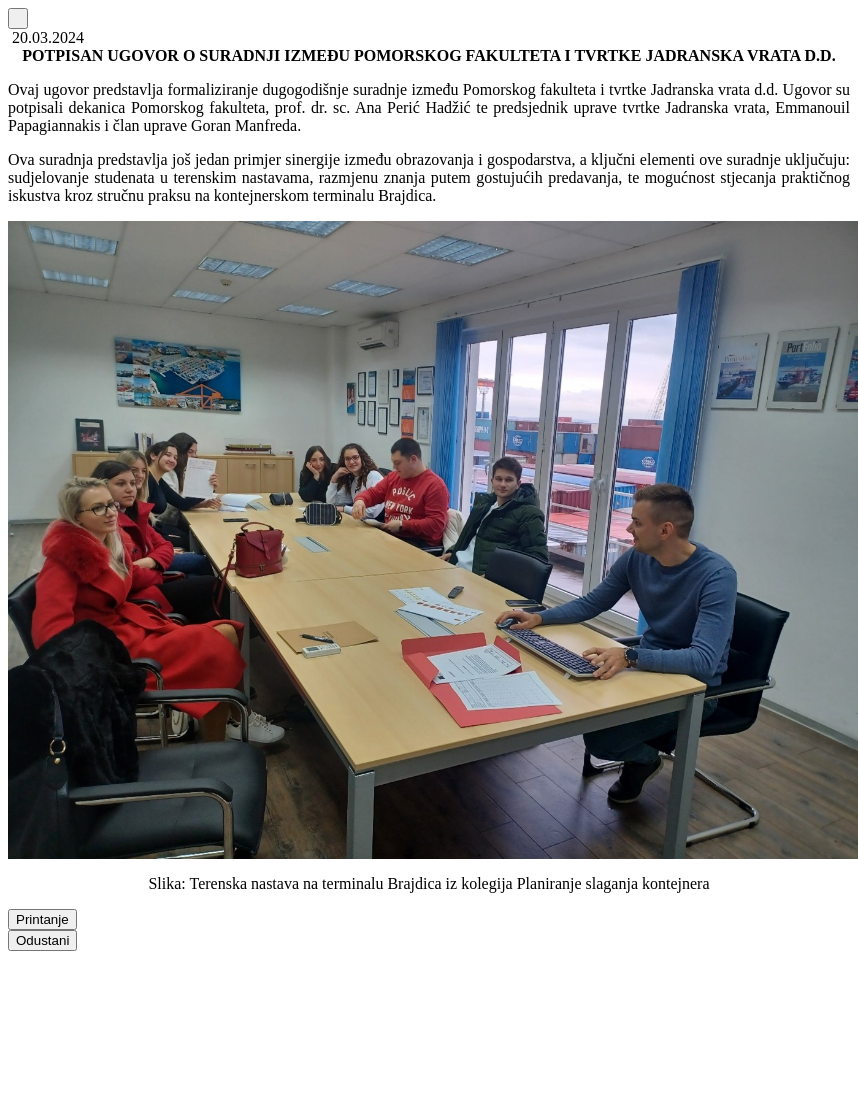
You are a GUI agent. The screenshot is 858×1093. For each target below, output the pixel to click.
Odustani (42, 940)
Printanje (42, 919)
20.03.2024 (46, 37)
